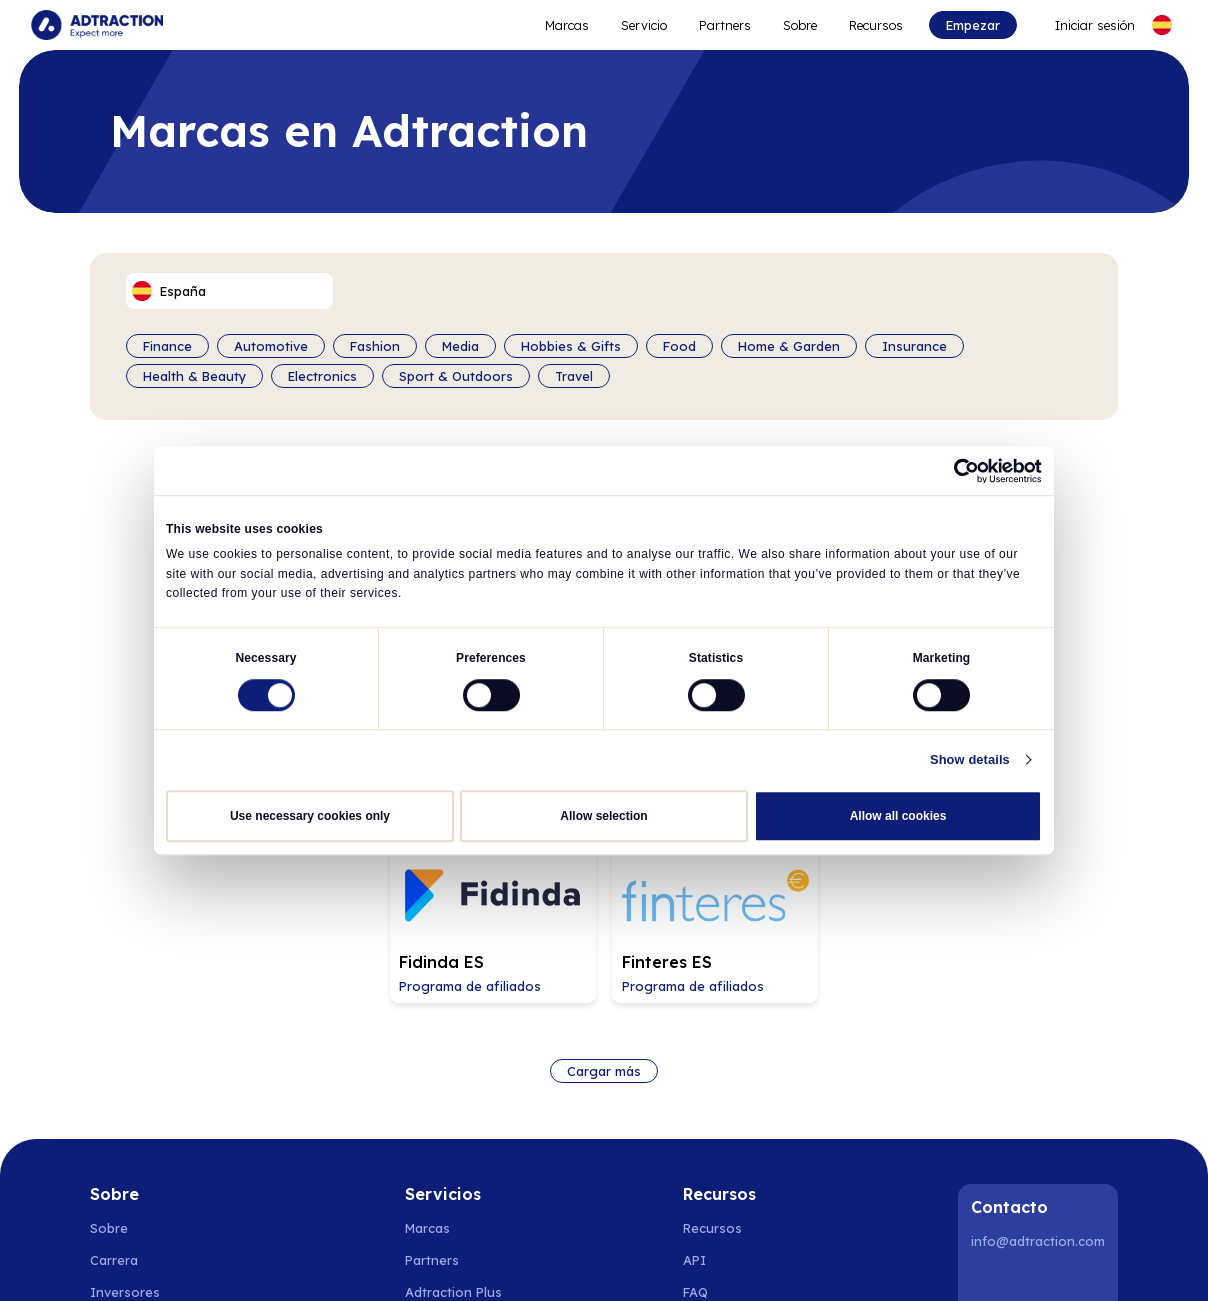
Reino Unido (893, 1261)
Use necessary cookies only (310, 815)
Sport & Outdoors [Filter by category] (456, 376)
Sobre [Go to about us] (109, 1024)
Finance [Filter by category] (167, 346)
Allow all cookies (898, 815)
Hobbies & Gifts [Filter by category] (571, 346)
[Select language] (1161, 25)
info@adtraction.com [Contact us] (1038, 1037)
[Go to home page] (98, 25)
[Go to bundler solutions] (454, 1152)
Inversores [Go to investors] (125, 1088)
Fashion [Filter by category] (375, 346)
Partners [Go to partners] (432, 1056)
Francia (773, 1261)
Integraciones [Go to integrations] (728, 1120)
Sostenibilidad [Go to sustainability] (134, 1152)
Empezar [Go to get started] (972, 25)
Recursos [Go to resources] (876, 25)
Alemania (604, 1261)
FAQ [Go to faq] (695, 1088)
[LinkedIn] (990, 1080)
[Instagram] (1041, 1080)
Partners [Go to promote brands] (725, 25)
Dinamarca (247, 1261)
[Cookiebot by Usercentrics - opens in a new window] (954, 471)
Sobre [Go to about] (800, 25)
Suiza (663, 1261)
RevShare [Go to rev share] (435, 1120)
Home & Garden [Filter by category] (789, 346)
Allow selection (603, 815)
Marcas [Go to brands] (427, 1024)
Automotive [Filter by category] (271, 346)
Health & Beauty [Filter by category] (194, 376)
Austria (715, 1261)
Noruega (173, 1261)
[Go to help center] (730, 1152)
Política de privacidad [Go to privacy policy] (157, 1184)
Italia (825, 1261)
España (446, 1261)
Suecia (111, 1261)
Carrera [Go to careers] (114, 1056)
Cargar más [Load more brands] (604, 867)
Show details (974, 759)
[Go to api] (730, 1056)
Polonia (387, 1261)
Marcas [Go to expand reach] (567, 25)
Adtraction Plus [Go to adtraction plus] (453, 1088)
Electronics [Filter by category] (322, 376)
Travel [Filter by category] (574, 376)
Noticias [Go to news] (115, 1120)
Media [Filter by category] (460, 346)
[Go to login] (1082, 25)
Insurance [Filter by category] (914, 346)
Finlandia (322, 1261)
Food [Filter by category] (679, 346)
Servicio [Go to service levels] (644, 25)
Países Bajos (522, 1261)
